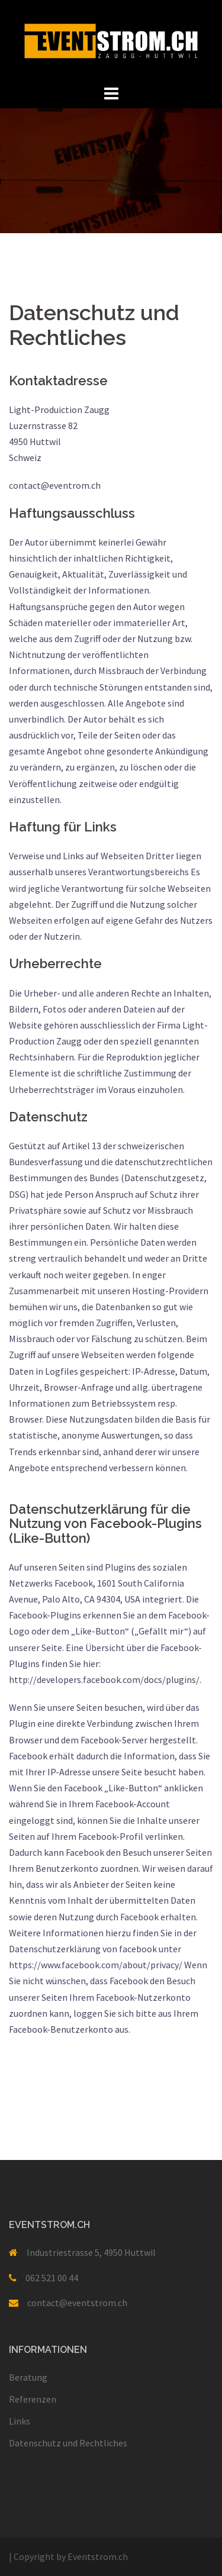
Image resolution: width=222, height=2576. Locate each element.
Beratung (28, 2377)
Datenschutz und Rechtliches (68, 2443)
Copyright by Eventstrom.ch (68, 2556)
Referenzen (32, 2399)
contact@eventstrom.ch (77, 2303)
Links (19, 2421)
